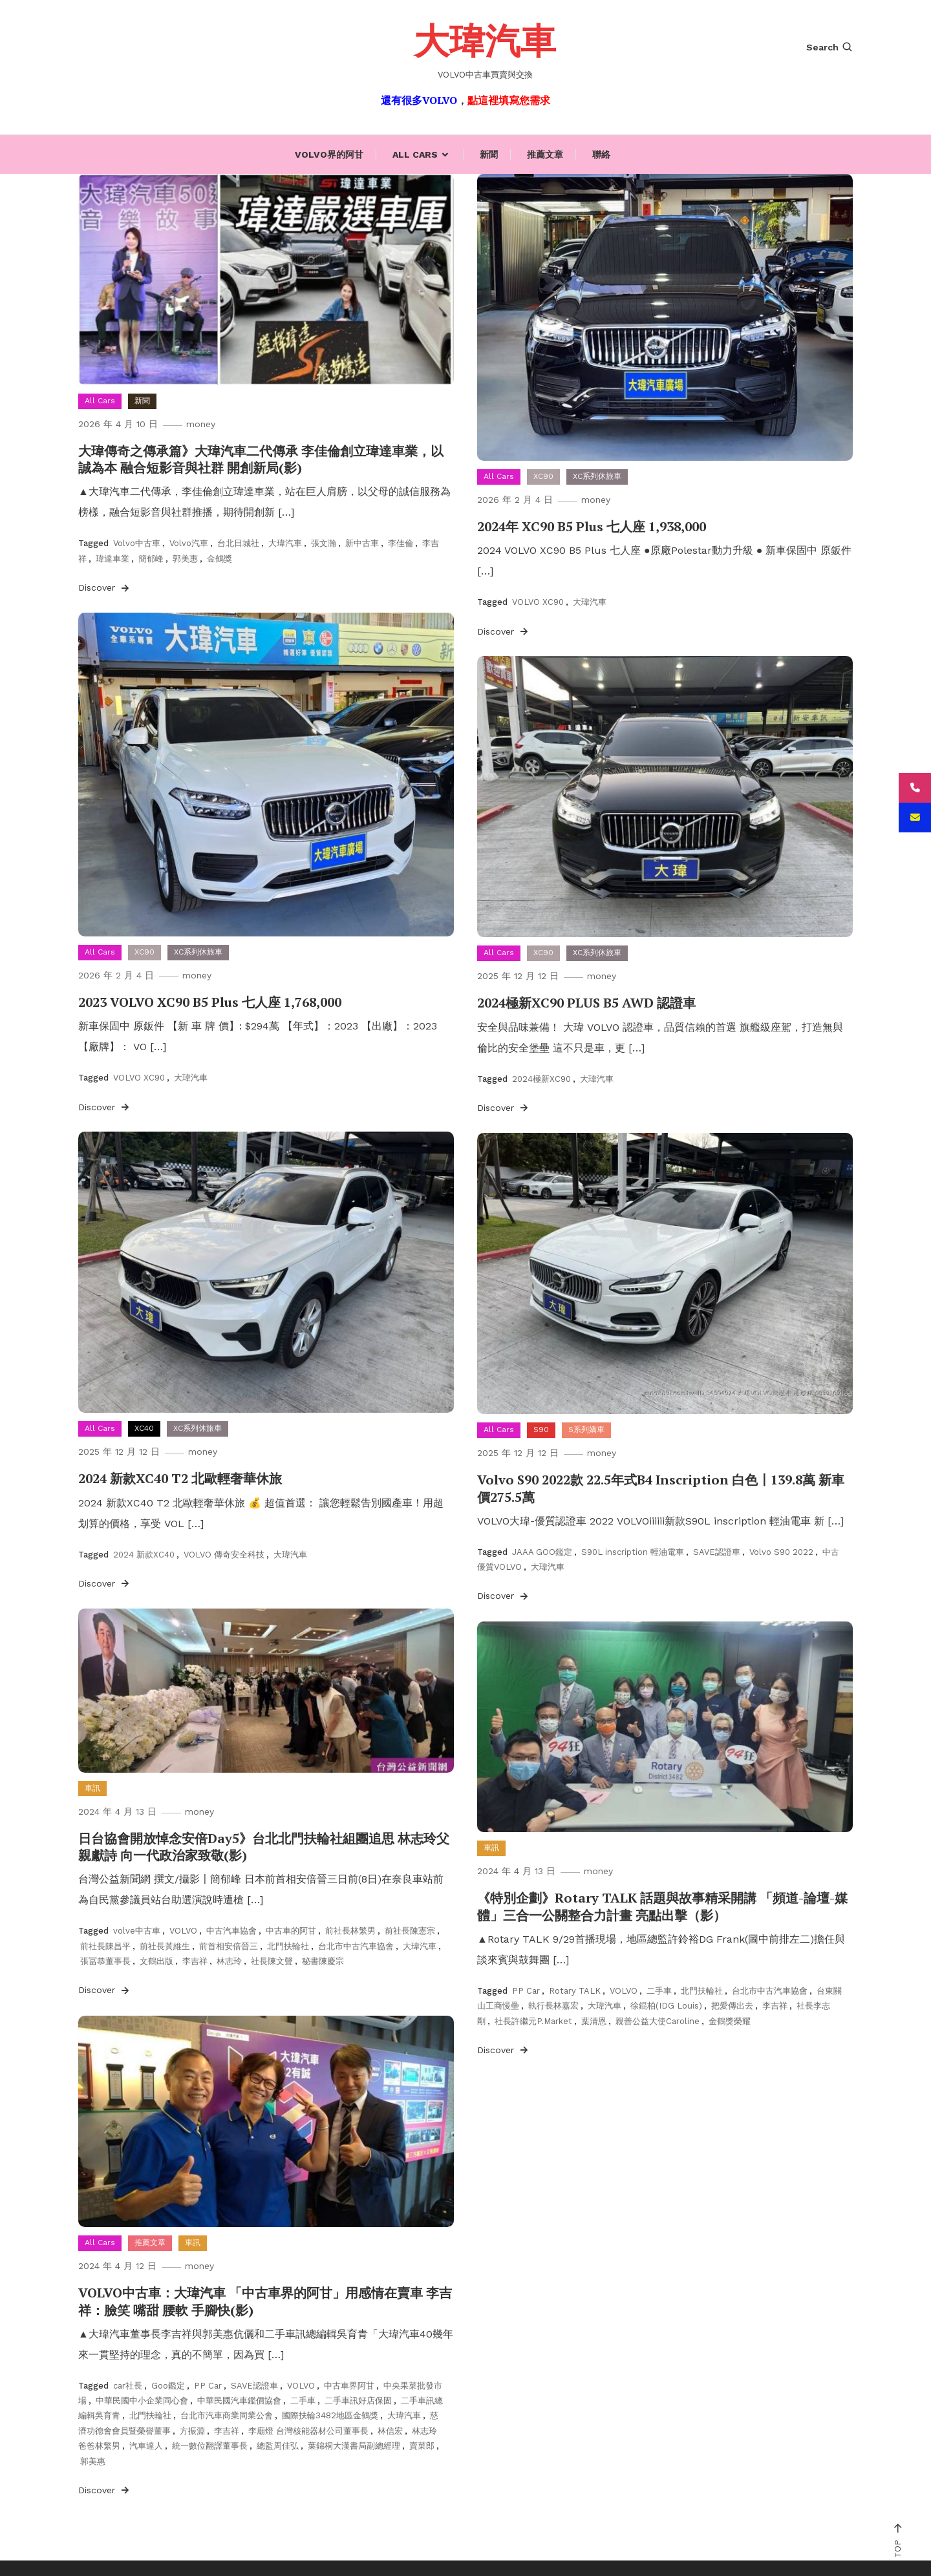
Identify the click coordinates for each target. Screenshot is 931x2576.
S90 (541, 1429)
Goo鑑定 (168, 2385)
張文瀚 (323, 543)
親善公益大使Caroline (657, 2020)
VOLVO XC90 (538, 602)
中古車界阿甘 (349, 2385)
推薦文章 (545, 154)
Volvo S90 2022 (781, 1551)
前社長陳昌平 (105, 1945)
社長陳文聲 (272, 1960)
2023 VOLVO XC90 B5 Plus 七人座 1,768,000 (209, 1002)
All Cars (415, 154)
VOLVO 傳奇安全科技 (224, 1554)
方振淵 (192, 2430)
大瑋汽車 (484, 40)
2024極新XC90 (541, 1078)
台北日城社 (238, 543)
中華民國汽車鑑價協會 (239, 2400)
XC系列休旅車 (597, 476)
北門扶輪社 (288, 1945)
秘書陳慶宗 (323, 1960)
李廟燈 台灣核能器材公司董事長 (308, 2430)
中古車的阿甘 (291, 1931)
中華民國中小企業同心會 (142, 2400)
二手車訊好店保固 (358, 2400)
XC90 (543, 476)
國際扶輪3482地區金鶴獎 (330, 2415)
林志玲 (229, 1960)
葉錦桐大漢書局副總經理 (354, 2446)
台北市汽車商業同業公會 (226, 2415)
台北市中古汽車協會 (356, 1945)
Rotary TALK (575, 1990)
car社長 (127, 2385)
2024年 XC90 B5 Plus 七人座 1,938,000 (591, 526)
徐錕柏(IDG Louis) (666, 2006)
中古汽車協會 (231, 1931)
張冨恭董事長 (105, 1960)
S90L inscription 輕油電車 (632, 1551)
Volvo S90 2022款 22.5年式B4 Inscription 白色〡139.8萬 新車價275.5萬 (660, 1488)
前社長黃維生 (165, 1945)
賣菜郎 (421, 2446)
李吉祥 (195, 1960)
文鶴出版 (156, 1960)
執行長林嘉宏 (553, 2006)
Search (829, 47)
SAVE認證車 (716, 1551)
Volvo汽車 (188, 543)
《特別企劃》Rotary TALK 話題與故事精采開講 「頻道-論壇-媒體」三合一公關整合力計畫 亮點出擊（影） (662, 1906)
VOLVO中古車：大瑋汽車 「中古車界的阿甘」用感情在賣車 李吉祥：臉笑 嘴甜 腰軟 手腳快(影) (265, 2301)
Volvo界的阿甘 (329, 154)
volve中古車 (136, 1931)
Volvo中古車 (136, 543)
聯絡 (601, 154)
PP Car (526, 1990)
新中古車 (362, 543)
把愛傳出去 (732, 2006)
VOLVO (183, 1931)
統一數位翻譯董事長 (210, 2446)
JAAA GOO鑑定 (542, 1551)
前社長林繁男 (350, 1931)
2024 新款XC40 (144, 1554)
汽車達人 (146, 2446)
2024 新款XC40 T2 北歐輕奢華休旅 (179, 1478)
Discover (104, 587)
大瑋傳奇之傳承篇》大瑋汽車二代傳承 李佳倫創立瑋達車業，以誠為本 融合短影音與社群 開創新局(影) (261, 459)
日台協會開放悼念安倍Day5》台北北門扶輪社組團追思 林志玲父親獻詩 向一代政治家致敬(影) (263, 1847)
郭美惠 (185, 558)
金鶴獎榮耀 (730, 2020)
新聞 (489, 154)
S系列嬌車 (586, 1429)
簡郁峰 (151, 558)
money (202, 424)
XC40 (144, 1428)
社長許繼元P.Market (533, 2020)
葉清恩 (593, 2020)
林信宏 (390, 2430)
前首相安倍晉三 (228, 1945)
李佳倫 (400, 543)
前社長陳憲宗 (410, 1931)
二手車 (659, 1990)
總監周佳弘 (278, 2446)
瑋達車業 (112, 558)
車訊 (92, 1788)
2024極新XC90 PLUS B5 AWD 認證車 (586, 1002)
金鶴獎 (219, 558)
